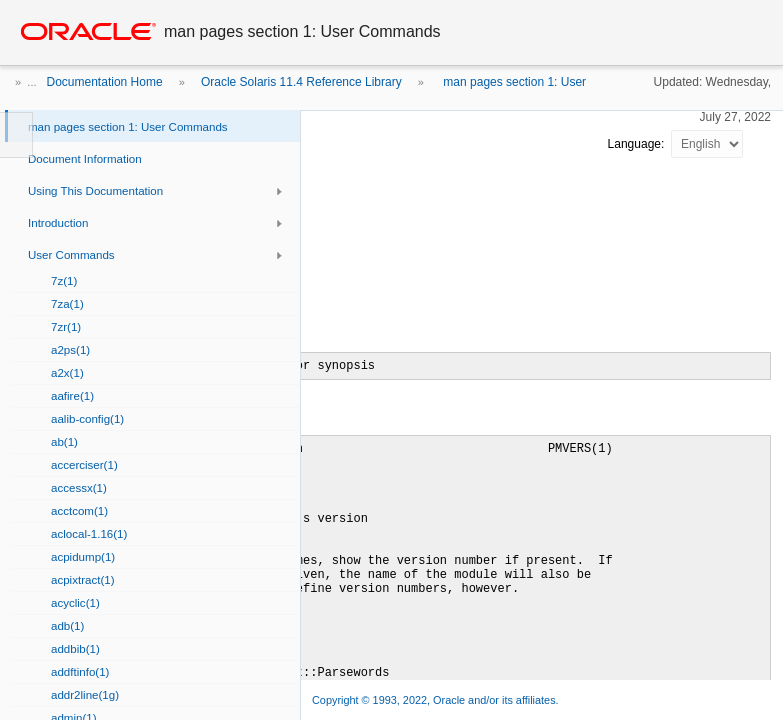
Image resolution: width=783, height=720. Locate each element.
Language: (638, 144)
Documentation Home (105, 82)
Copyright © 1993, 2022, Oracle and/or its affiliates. (437, 700)
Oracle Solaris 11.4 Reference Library (301, 82)
